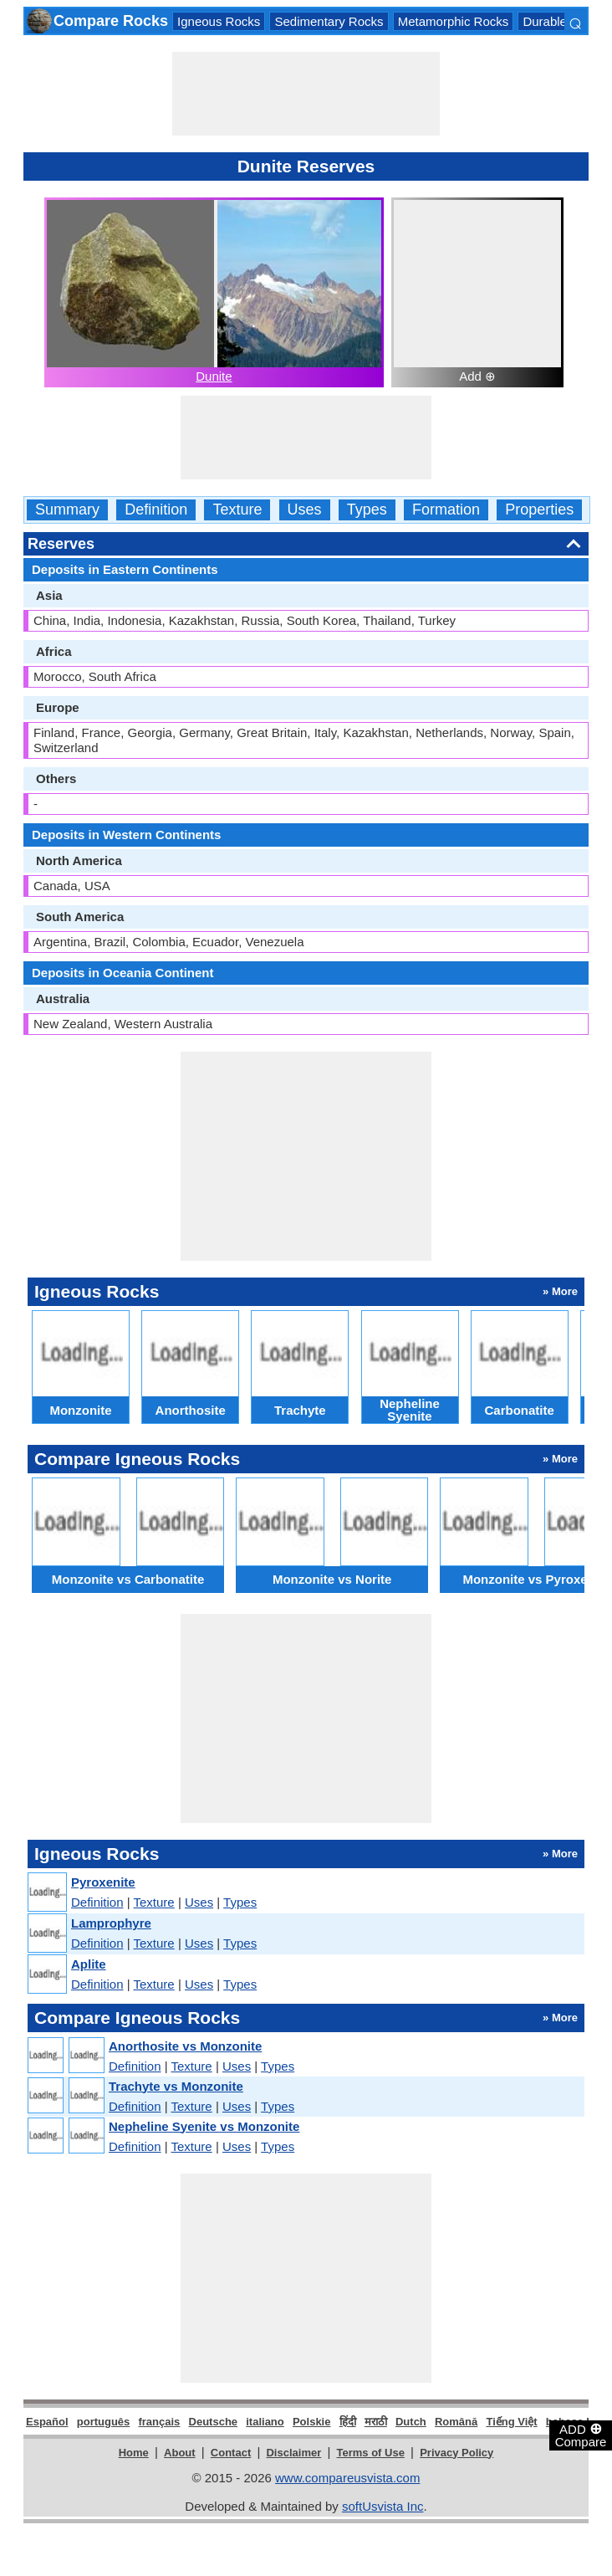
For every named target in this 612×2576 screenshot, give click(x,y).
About (180, 2452)
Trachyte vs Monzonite (176, 2086)
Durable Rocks (563, 21)
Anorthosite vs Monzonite (185, 2046)
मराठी (376, 2421)
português (103, 2421)
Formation (446, 510)
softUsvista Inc (383, 2506)
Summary (67, 510)
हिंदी (347, 2421)
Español (47, 2421)
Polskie (312, 2421)
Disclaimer (293, 2452)
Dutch (410, 2421)
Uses (305, 510)
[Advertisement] (306, 94)
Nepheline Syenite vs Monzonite (204, 2126)
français (159, 2421)
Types (367, 510)
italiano (265, 2421)
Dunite (214, 376)
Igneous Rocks (218, 21)
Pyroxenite (103, 1882)
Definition (156, 510)
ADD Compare (581, 2434)
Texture (237, 510)
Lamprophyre (111, 1923)
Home (134, 2452)
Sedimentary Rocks (328, 21)
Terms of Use (371, 2452)
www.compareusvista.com (347, 2478)
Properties (539, 510)
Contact (231, 2452)
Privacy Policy (456, 2452)
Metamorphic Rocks (453, 21)
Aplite (88, 1964)
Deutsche (213, 2421)
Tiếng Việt (511, 2421)
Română (456, 2421)
